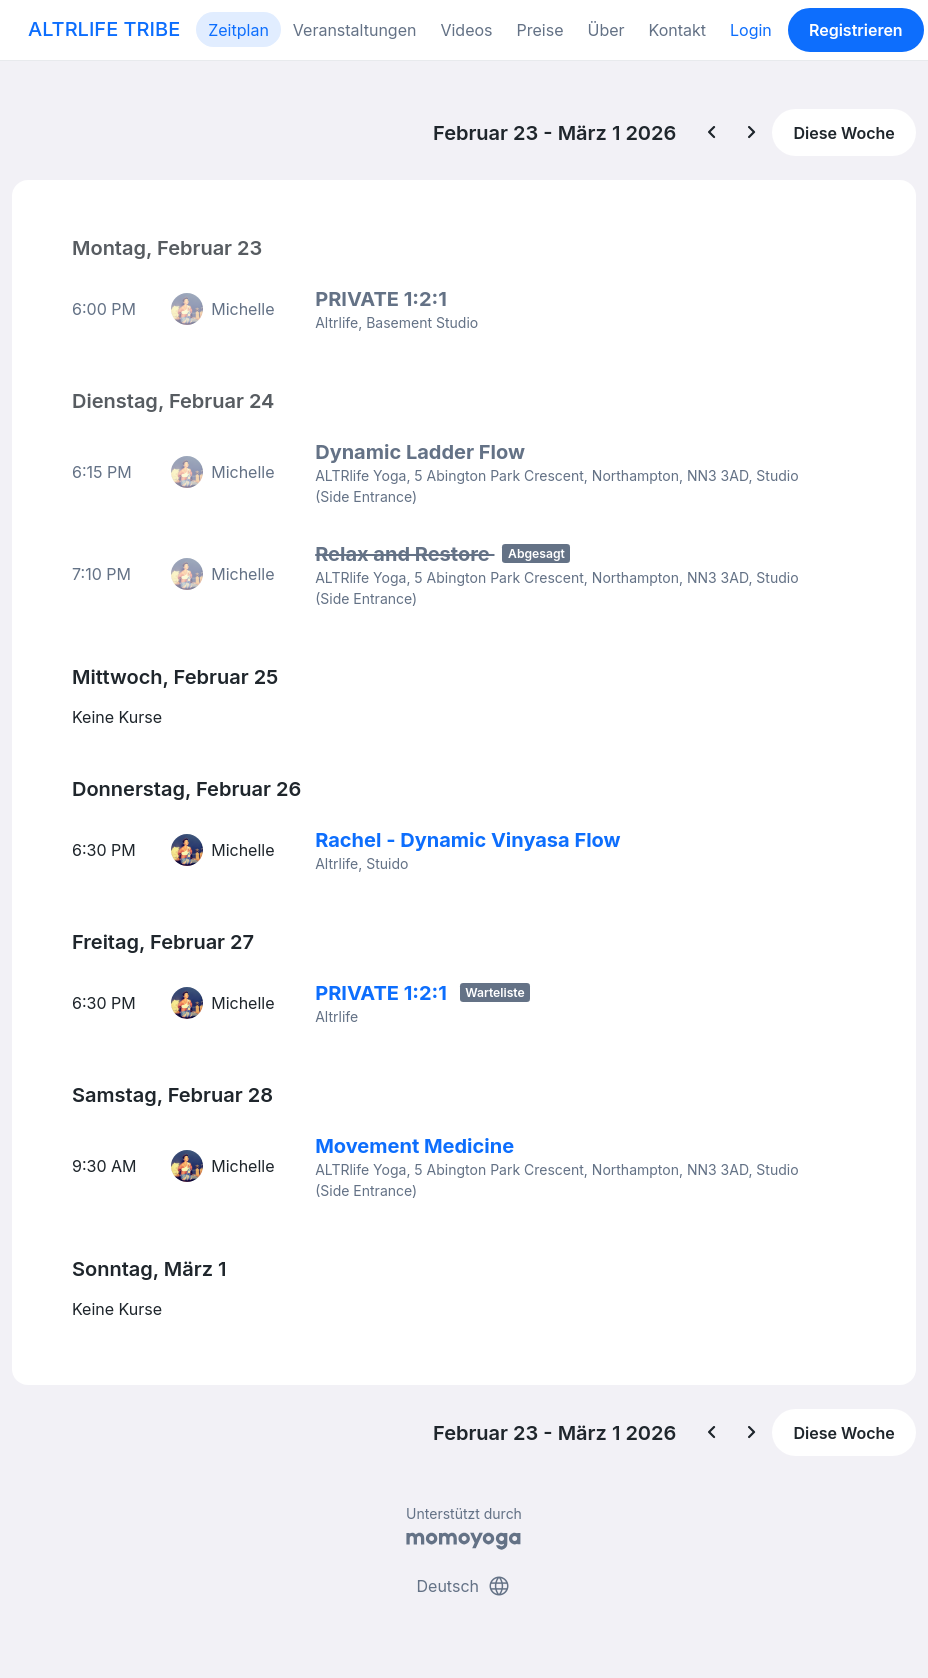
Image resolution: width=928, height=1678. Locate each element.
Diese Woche (843, 133)
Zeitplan (238, 30)
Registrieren (856, 30)
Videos (466, 30)
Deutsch (464, 1586)
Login (751, 30)
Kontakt (677, 30)
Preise (540, 30)
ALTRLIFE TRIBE (104, 29)
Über (605, 30)
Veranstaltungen (355, 30)
